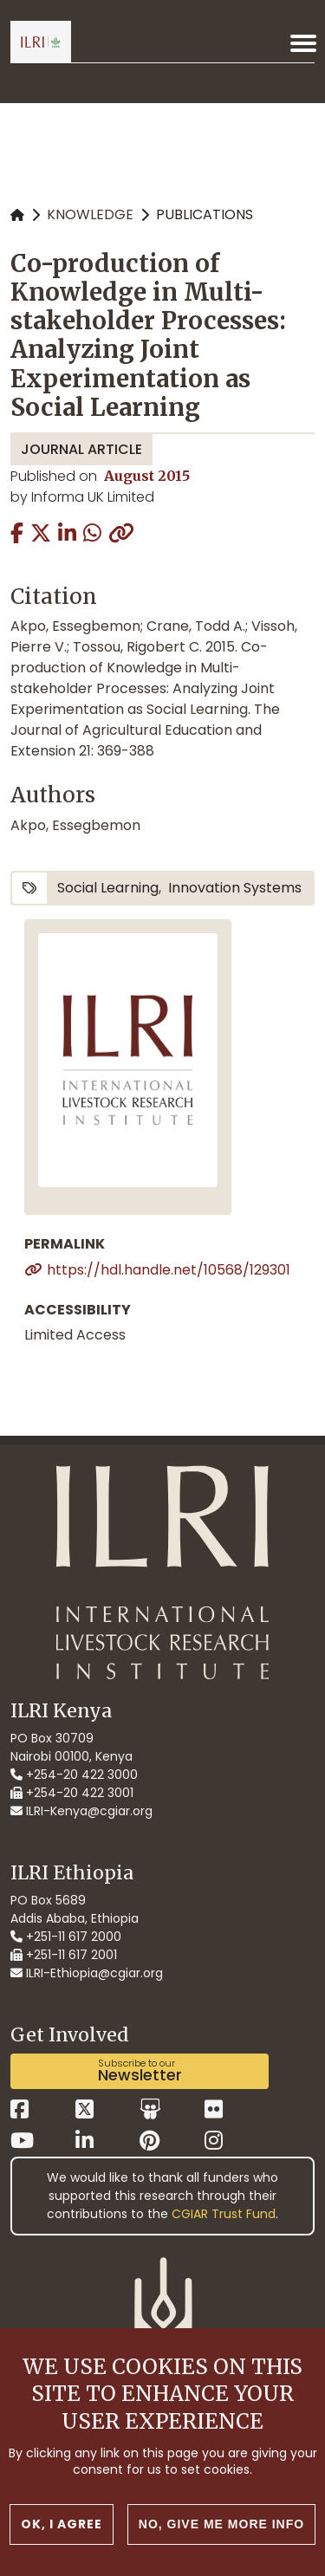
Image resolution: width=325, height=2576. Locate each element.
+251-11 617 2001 (63, 1954)
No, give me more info (221, 2524)
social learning (108, 888)
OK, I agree (61, 2524)
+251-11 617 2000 (65, 1936)
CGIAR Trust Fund (224, 2213)
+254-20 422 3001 (71, 1792)
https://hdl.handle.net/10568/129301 (168, 1270)
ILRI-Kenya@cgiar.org (81, 1811)
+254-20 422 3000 (74, 1774)
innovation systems (235, 888)
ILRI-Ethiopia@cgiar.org (86, 1973)
